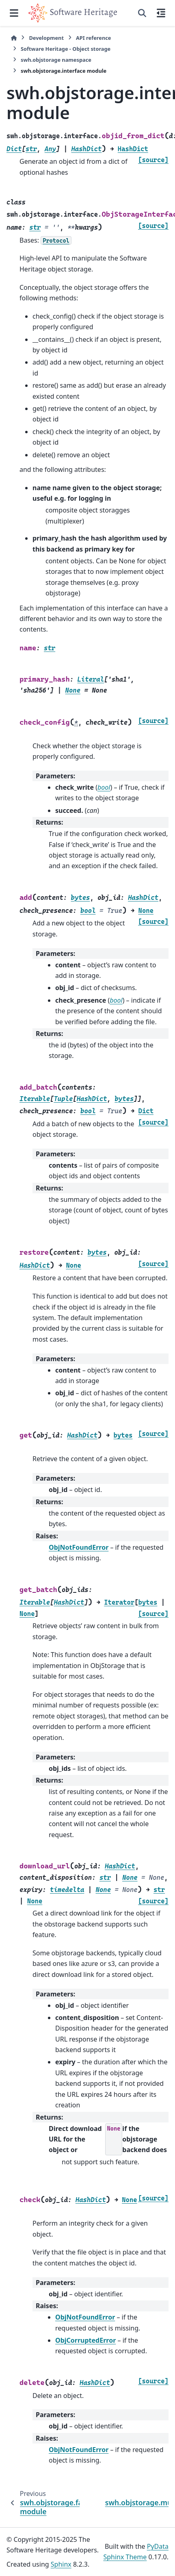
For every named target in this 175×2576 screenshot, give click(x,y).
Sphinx (61, 2564)
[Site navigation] (14, 13)
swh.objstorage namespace (56, 59)
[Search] (142, 13)
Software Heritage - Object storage (65, 48)
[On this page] (161, 13)
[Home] (14, 38)
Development (46, 37)
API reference (93, 37)
